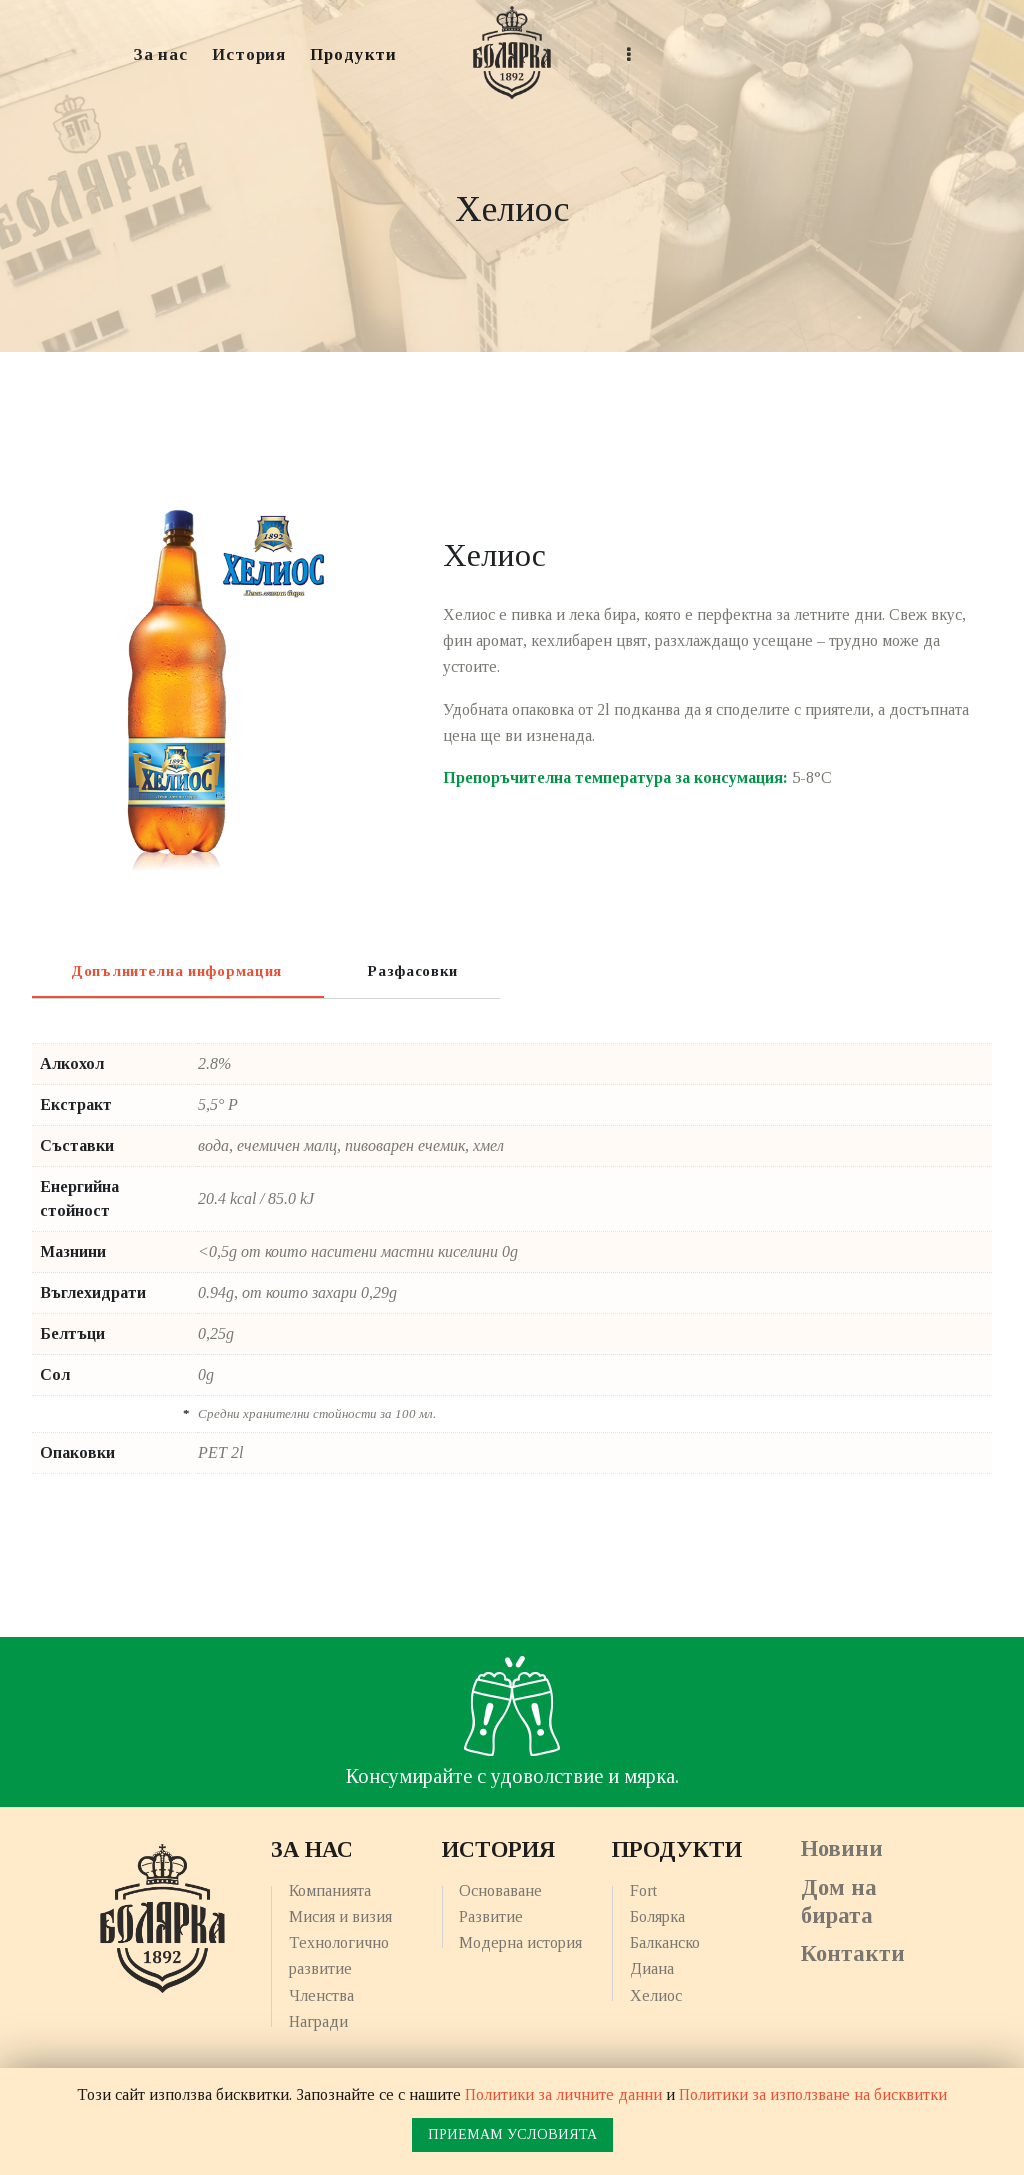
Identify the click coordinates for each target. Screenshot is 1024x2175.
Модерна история (520, 1942)
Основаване (500, 1890)
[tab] (176, 970)
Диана (652, 1968)
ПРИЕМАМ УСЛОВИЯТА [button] (512, 2134)
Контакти (853, 1953)
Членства (321, 1995)
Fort (643, 1890)
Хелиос (656, 1995)
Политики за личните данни (563, 2094)
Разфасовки (412, 971)
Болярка (657, 1916)
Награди (318, 2021)
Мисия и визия (340, 1916)
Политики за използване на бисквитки (813, 2094)
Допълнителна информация (176, 971)
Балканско (665, 1942)
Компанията (330, 1890)
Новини (842, 1848)
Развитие (491, 1916)
